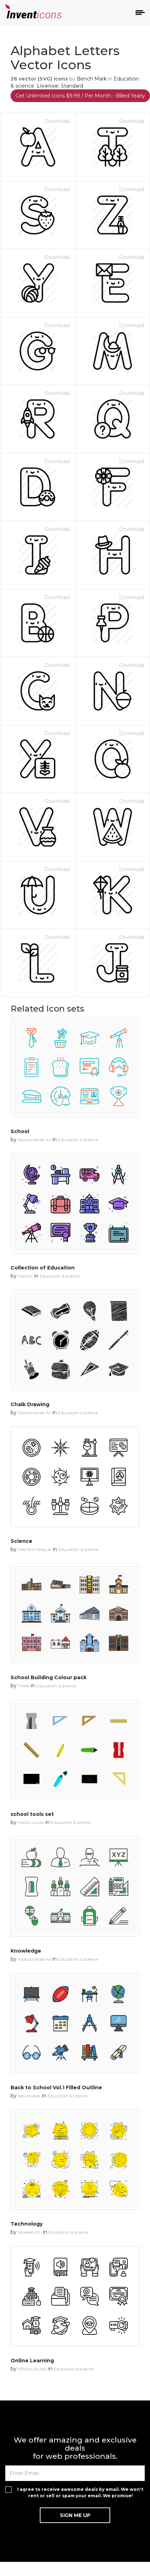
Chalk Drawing (30, 1404)
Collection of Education (43, 1268)
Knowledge (26, 1951)
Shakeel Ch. (30, 2232)
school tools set (32, 1814)
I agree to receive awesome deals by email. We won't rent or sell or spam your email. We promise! (80, 2492)
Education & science (78, 1139)
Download (56, 121)
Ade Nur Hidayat (34, 1549)
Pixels (23, 1685)
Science (21, 1541)
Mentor (25, 1276)
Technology (27, 2224)
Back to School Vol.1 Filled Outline (56, 2087)
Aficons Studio (32, 2368)
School (20, 1131)
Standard (72, 86)
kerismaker (29, 2095)
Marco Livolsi (31, 1822)
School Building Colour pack (49, 1677)
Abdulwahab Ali (34, 1139)
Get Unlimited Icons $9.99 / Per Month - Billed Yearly (80, 96)
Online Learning (32, 2360)
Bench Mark (92, 79)
